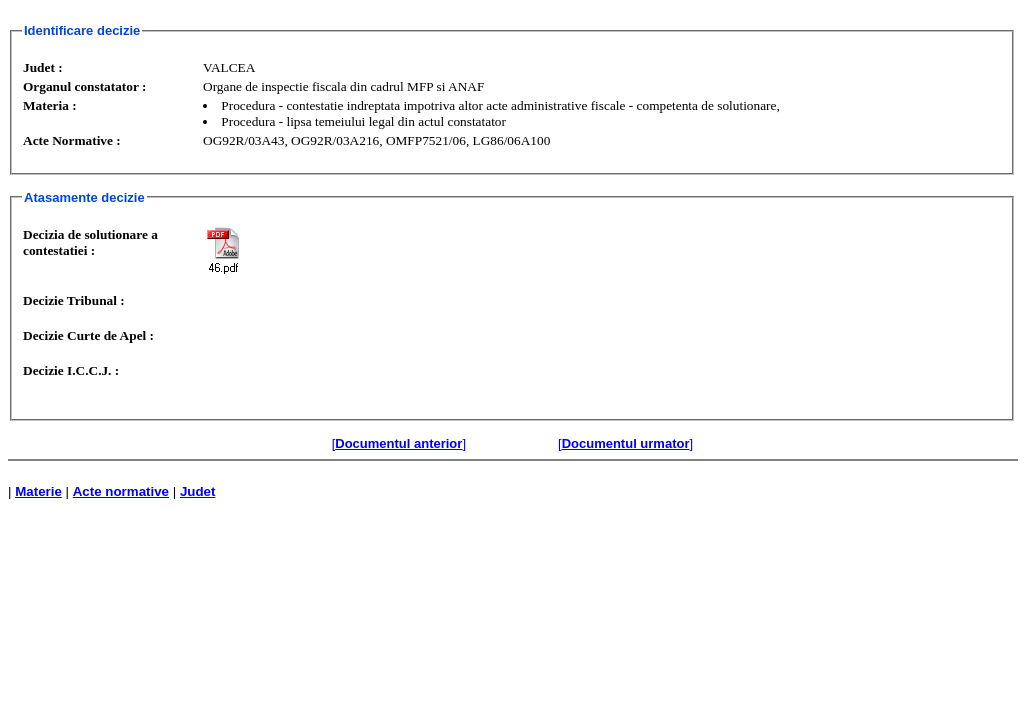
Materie (38, 491)
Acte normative (121, 491)
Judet (198, 491)
